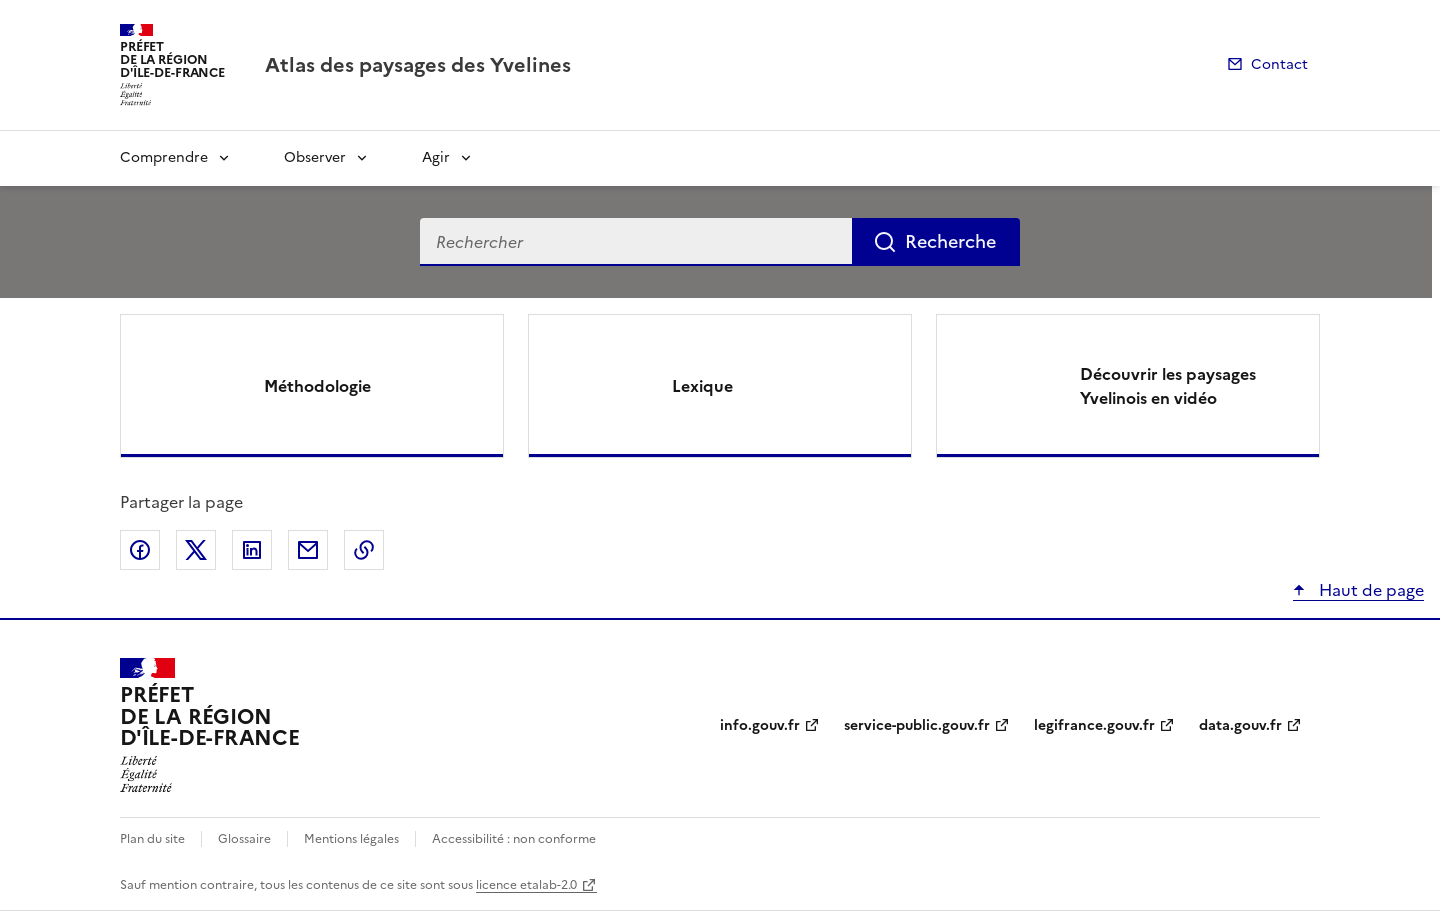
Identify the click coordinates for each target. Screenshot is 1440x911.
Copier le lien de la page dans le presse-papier (364, 550)
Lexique (702, 386)
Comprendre (164, 157)
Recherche (950, 241)
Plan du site (152, 839)
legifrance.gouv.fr (1094, 725)
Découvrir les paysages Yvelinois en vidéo (1168, 386)
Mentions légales (351, 839)
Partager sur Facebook (140, 550)
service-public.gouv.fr (917, 725)
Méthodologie (317, 386)
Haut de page (1369, 590)
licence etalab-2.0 (526, 885)
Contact (1279, 64)
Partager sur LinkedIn (252, 550)
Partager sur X (196, 550)
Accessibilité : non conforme (514, 839)
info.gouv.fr (760, 725)
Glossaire (244, 839)
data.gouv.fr (1240, 725)
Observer (315, 157)
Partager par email (308, 550)
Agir (436, 157)
